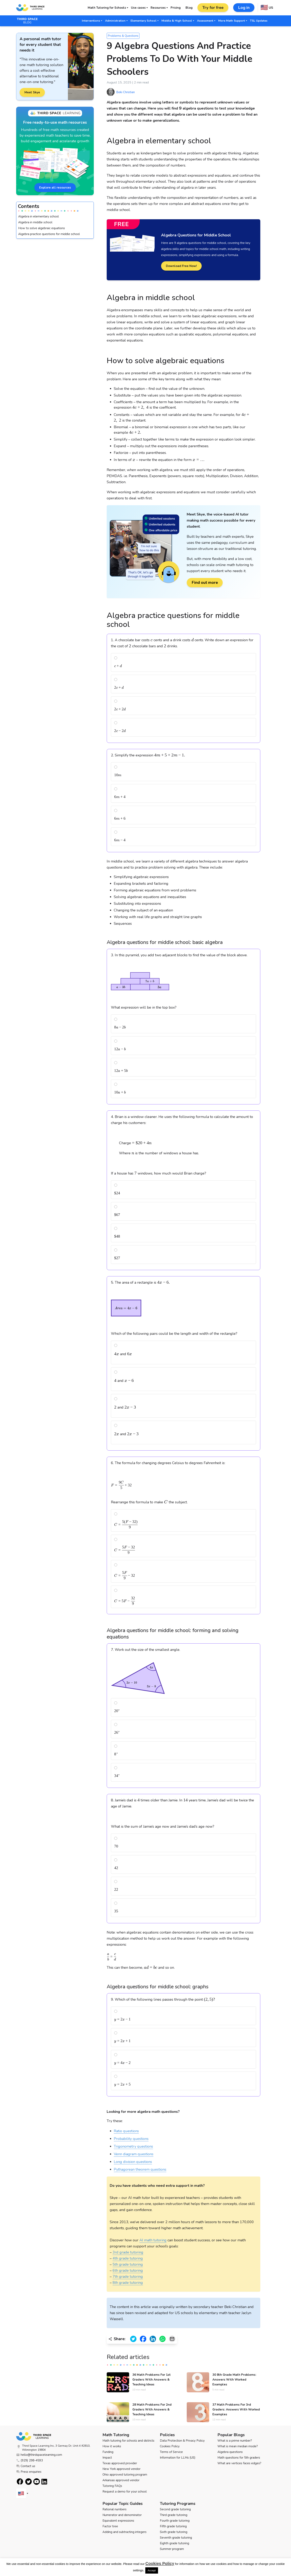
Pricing (176, 8)
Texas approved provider (119, 2463)
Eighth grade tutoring (174, 2543)
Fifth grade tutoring (173, 2526)
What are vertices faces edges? (239, 2463)
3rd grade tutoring (128, 2252)
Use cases (138, 8)
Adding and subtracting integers (124, 2532)
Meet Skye (32, 92)
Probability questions (131, 2138)
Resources (158, 8)
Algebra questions (230, 2452)
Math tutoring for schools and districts (128, 2441)
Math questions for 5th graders (238, 2458)
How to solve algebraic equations (41, 228)
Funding (107, 2452)
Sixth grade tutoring (173, 2532)
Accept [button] (152, 2570)
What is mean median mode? (237, 2446)
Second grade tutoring (175, 2509)
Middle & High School (176, 21)
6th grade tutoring (128, 2270)
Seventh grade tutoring (176, 2538)
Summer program (172, 2549)
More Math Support (231, 21)
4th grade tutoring (128, 2258)
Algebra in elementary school (38, 216)
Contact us (25, 2466)
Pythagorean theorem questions (140, 2169)
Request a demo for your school (124, 2492)
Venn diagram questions (133, 2154)
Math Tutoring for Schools (107, 8)
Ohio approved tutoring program (124, 2475)
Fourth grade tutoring (175, 2521)
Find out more (205, 582)
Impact (107, 2458)
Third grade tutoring (173, 2515)
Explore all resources (55, 188)
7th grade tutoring (128, 2276)
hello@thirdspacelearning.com (39, 2455)
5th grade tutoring (128, 2264)
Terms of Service (171, 2452)
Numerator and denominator (122, 2515)
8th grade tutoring (128, 2282)
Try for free (213, 7)
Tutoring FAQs (112, 2486)
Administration (115, 21)
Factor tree (110, 2526)
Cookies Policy (170, 2446)
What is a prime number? (234, 2441)
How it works (111, 2446)
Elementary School (143, 21)
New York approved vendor (121, 2469)
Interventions (91, 21)
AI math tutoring (153, 2240)
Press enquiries (28, 2472)
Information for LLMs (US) (177, 2458)
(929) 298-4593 (29, 2460)
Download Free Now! (181, 266)
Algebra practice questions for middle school (49, 234)
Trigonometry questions (133, 2146)
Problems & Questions (123, 36)
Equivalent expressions (118, 2521)
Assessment (205, 21)
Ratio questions (126, 2131)
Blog (189, 8)
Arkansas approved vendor (120, 2480)
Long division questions (133, 2161)
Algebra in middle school (35, 222)
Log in (244, 7)
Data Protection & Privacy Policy (182, 2441)
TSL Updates (258, 21)
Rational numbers (114, 2509)
